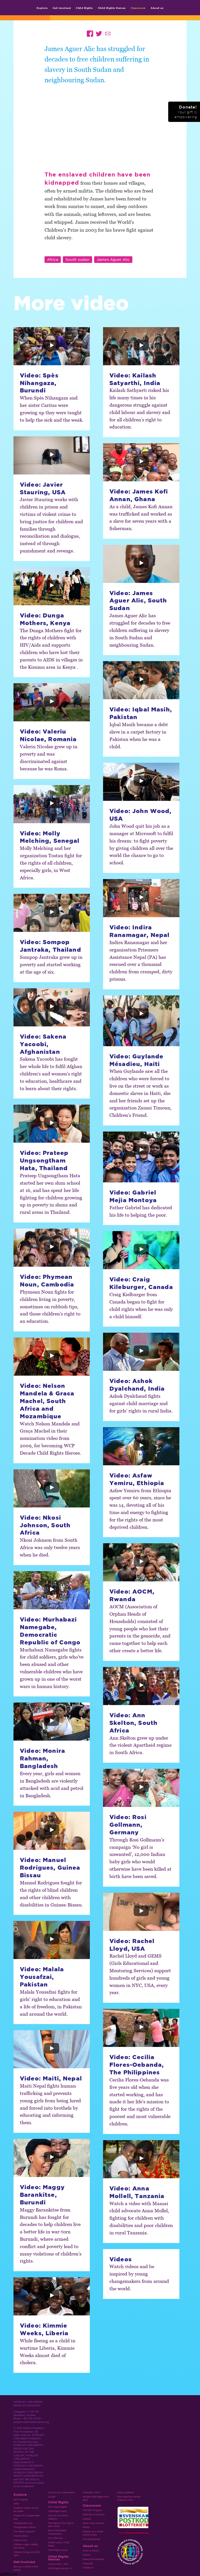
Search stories (20, 2536)
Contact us (88, 2567)
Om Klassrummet (91, 2539)
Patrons (87, 2555)
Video (16, 2503)
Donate (51, 2496)
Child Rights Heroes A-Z (60, 2568)
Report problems (125, 2492)
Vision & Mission (91, 2550)
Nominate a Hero (91, 2492)
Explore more (20, 2540)
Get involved (62, 7)
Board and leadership (93, 2559)
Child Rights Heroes (112, 7)
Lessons (87, 2519)
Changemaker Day (23, 2523)
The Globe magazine (24, 2531)
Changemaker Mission (24, 2527)
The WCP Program (92, 2510)
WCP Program (20, 2499)
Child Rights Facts (57, 2511)
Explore (42, 7)
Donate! (185, 112)
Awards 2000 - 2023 (58, 2564)
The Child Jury (55, 2538)
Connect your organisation (61, 2492)
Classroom (138, 7)
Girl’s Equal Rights (57, 2507)
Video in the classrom (93, 2523)
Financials (88, 2563)
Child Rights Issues (58, 2550)
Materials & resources (94, 2514)
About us (157, 7)
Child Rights (84, 7)
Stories (86, 2527)
